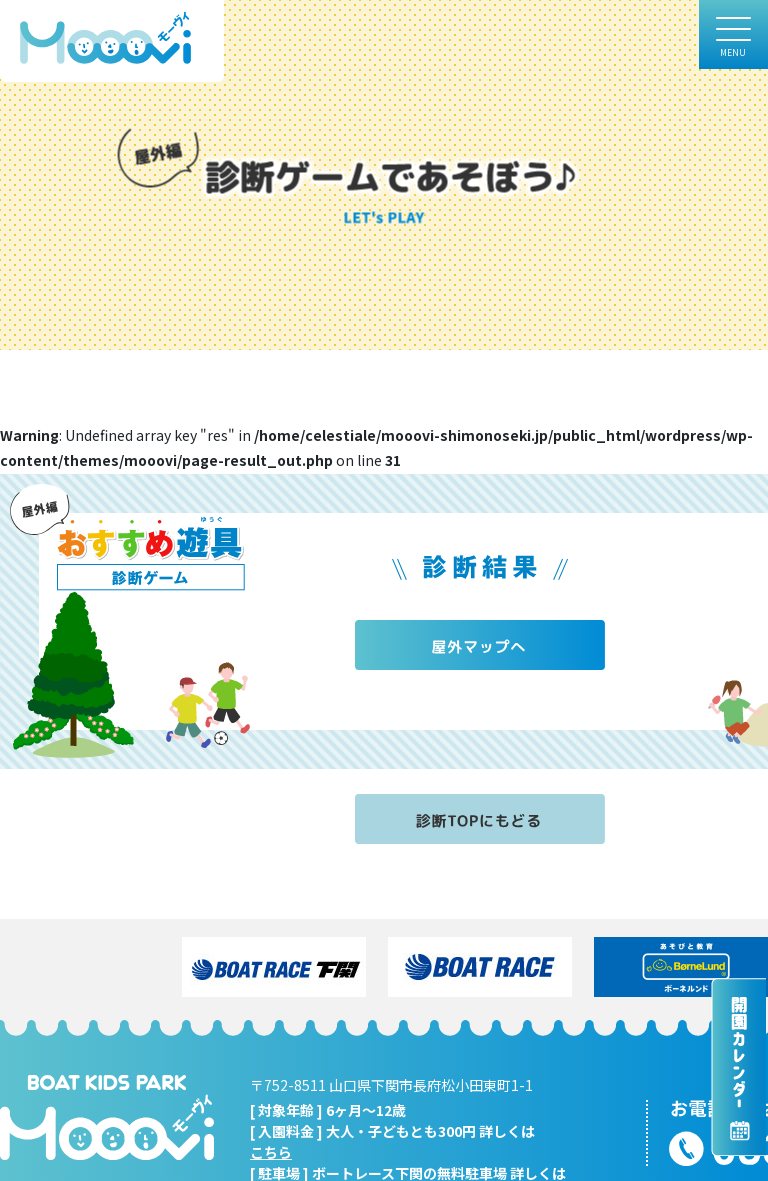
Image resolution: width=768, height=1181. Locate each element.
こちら (271, 1152)
